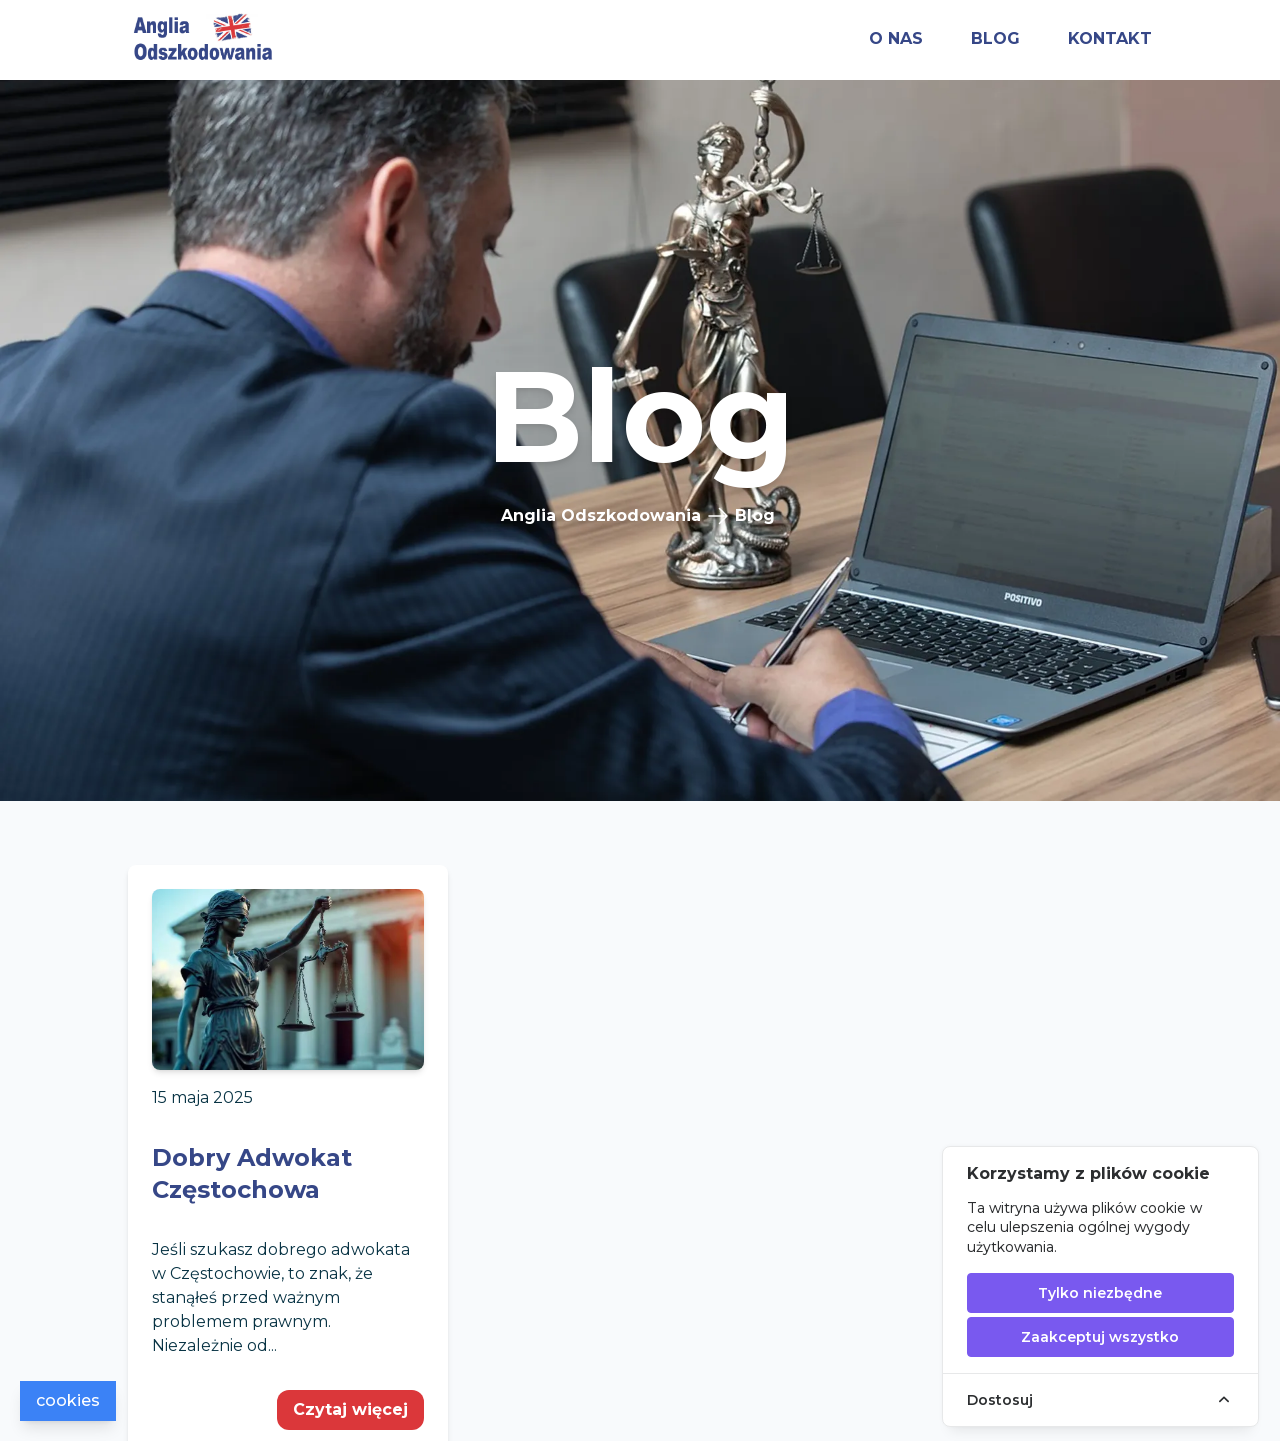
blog (995, 38)
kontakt (1110, 38)
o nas (896, 38)
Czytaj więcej (350, 1409)
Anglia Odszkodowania (601, 515)
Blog (755, 515)
